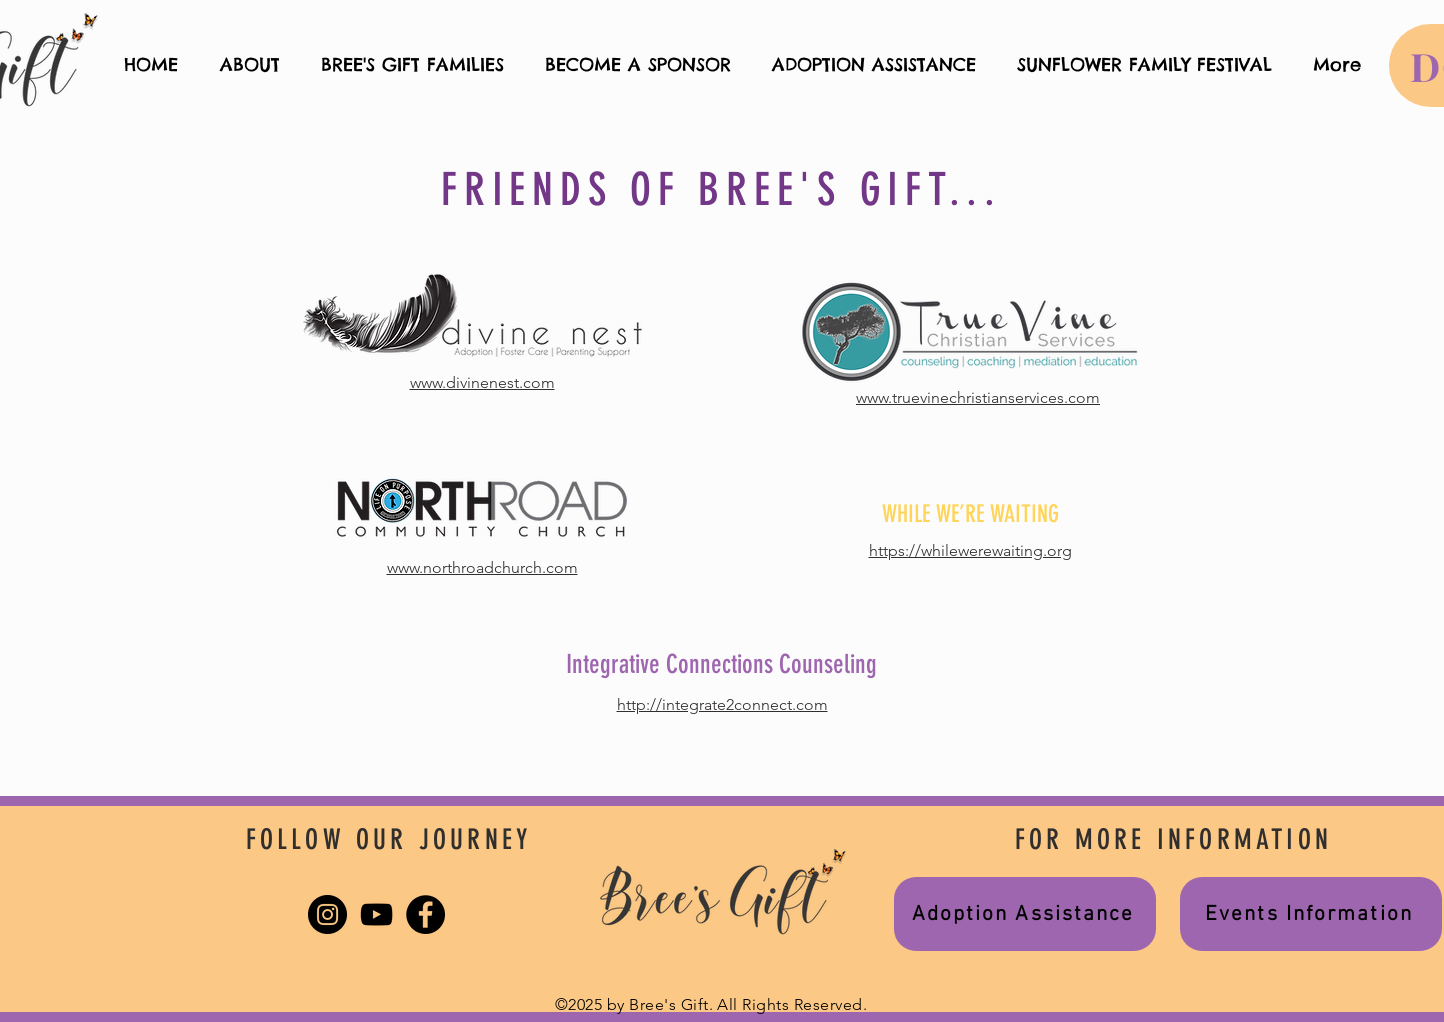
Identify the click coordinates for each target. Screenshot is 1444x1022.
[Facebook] (425, 914)
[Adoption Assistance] (1025, 914)
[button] (412, 65)
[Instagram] (327, 914)
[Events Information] (1311, 914)
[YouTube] (376, 914)
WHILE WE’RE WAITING (970, 514)
